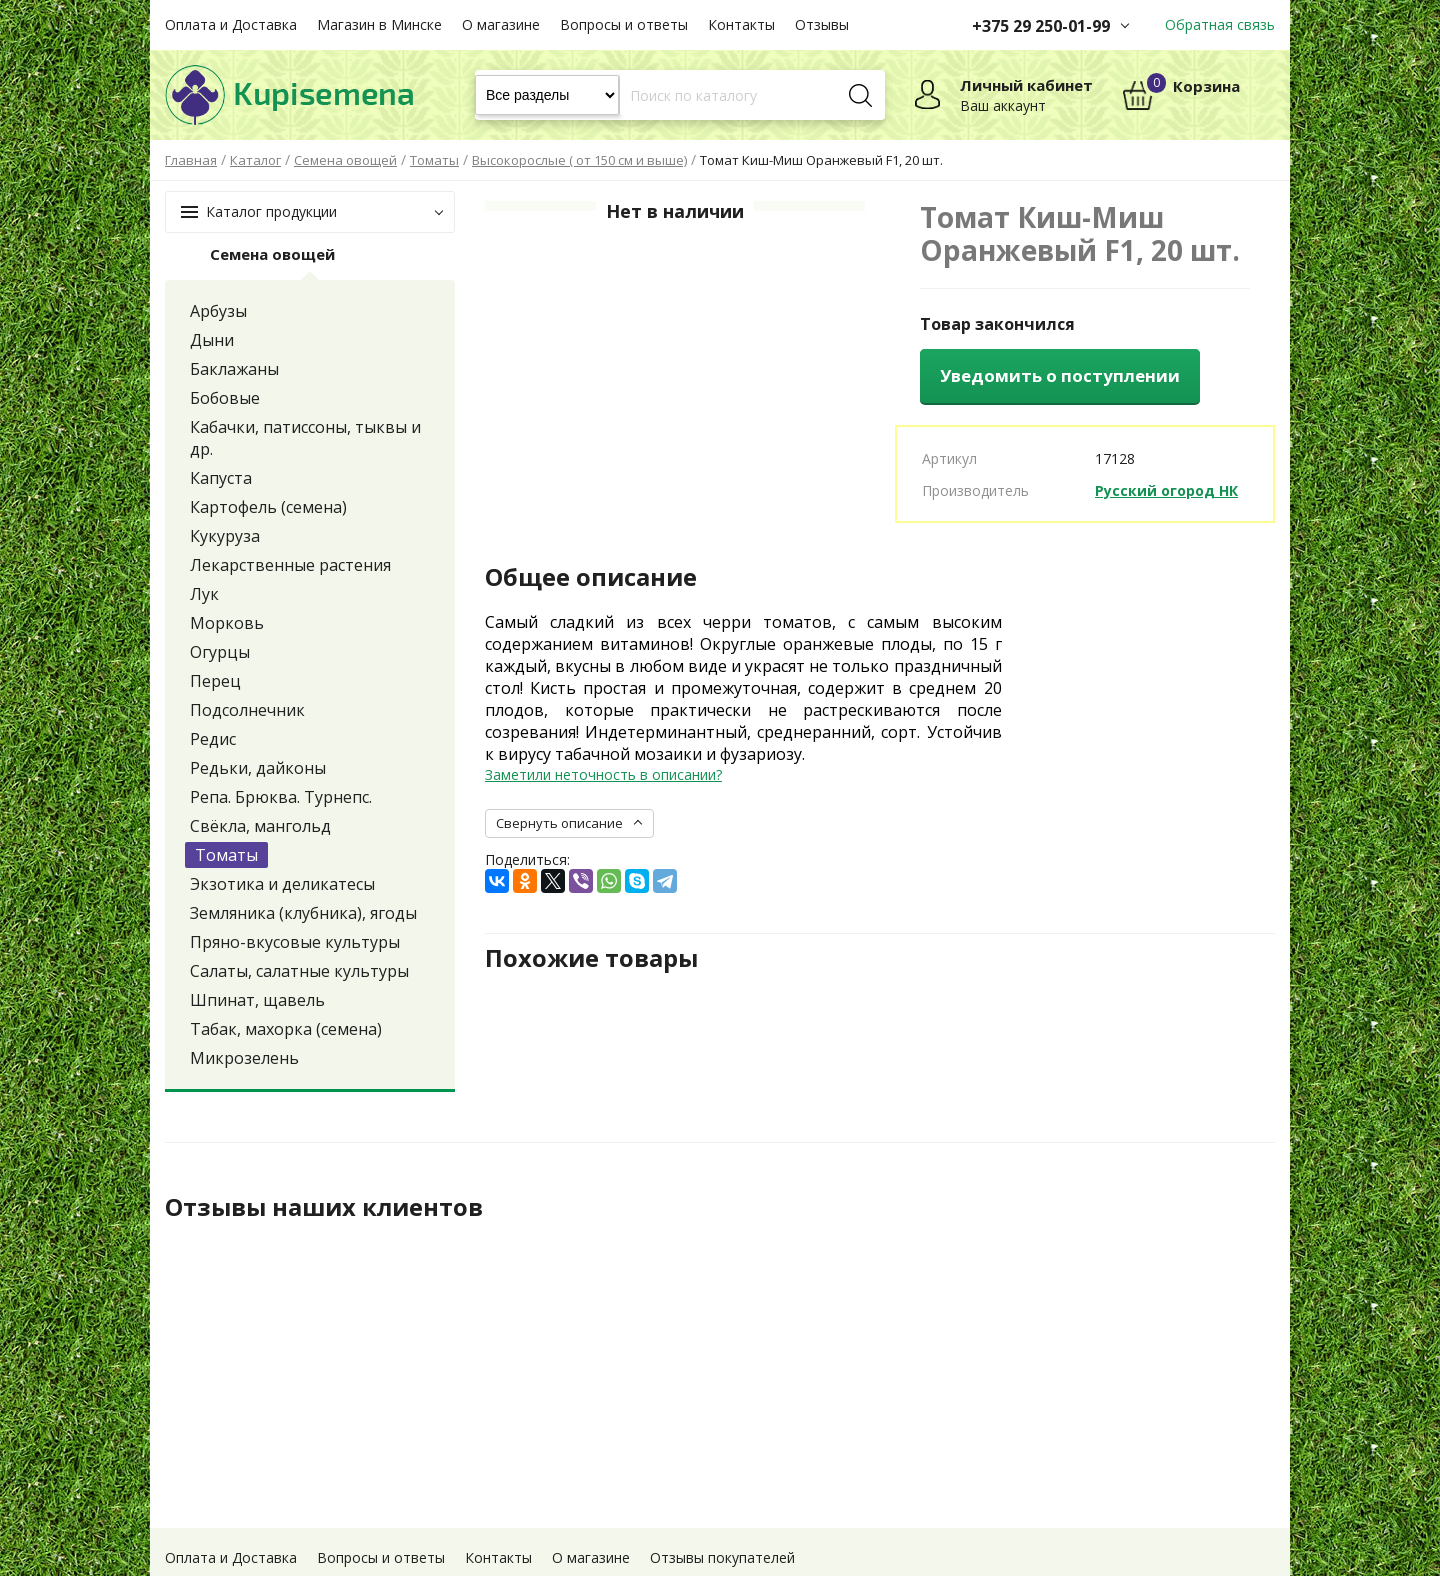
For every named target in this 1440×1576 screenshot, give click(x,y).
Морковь (227, 623)
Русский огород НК (1166, 490)
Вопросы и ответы (624, 24)
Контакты (741, 24)
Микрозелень (244, 1058)
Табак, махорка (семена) (286, 1029)
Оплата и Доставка (231, 24)
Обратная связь (1220, 24)
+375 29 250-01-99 (1041, 26)
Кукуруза (225, 536)
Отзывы (822, 24)
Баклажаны (234, 369)
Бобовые (225, 398)
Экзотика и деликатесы (282, 884)
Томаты (226, 855)
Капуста (221, 478)
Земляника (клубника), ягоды (303, 913)
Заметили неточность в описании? (603, 774)
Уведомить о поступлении (1060, 375)
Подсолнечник (247, 710)
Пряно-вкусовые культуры (295, 942)
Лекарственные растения (290, 565)
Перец (215, 681)
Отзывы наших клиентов (324, 1207)
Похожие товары (591, 958)
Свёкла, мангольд (260, 826)
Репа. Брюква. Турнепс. (281, 797)
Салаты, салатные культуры (299, 971)
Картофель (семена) (268, 507)
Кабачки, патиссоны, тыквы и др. (305, 438)
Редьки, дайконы (258, 768)
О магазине (501, 24)
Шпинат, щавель (257, 1000)
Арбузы (218, 311)
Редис (213, 739)
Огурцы (220, 652)
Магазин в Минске (379, 24)
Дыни (212, 340)
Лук (204, 594)
